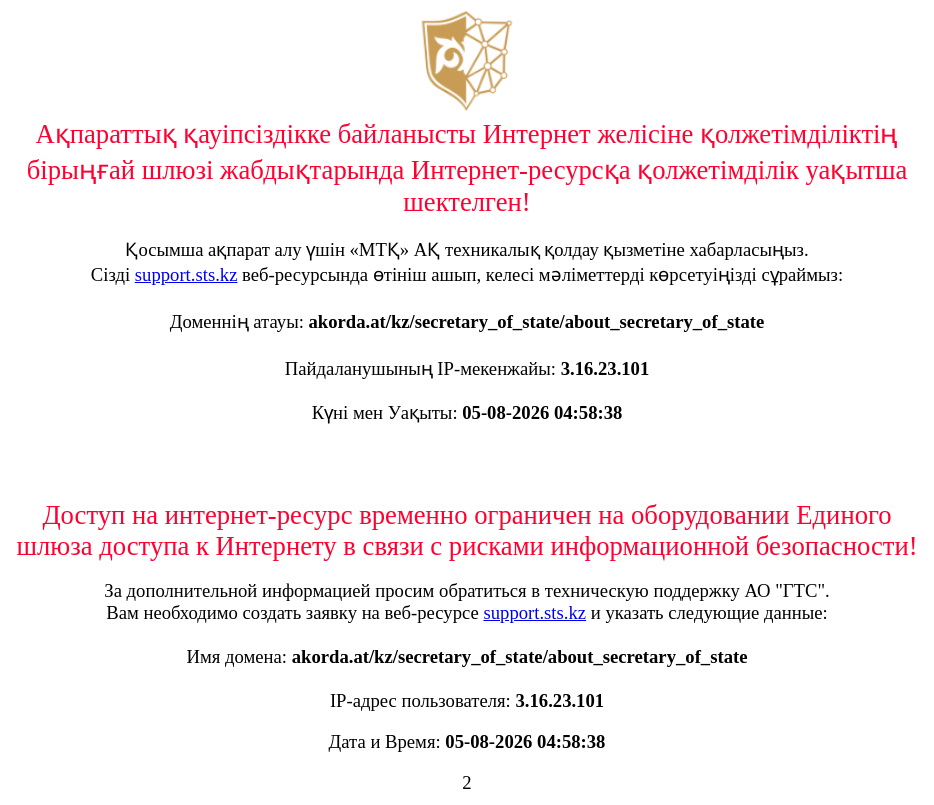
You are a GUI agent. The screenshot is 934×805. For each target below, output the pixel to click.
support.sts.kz (186, 274)
